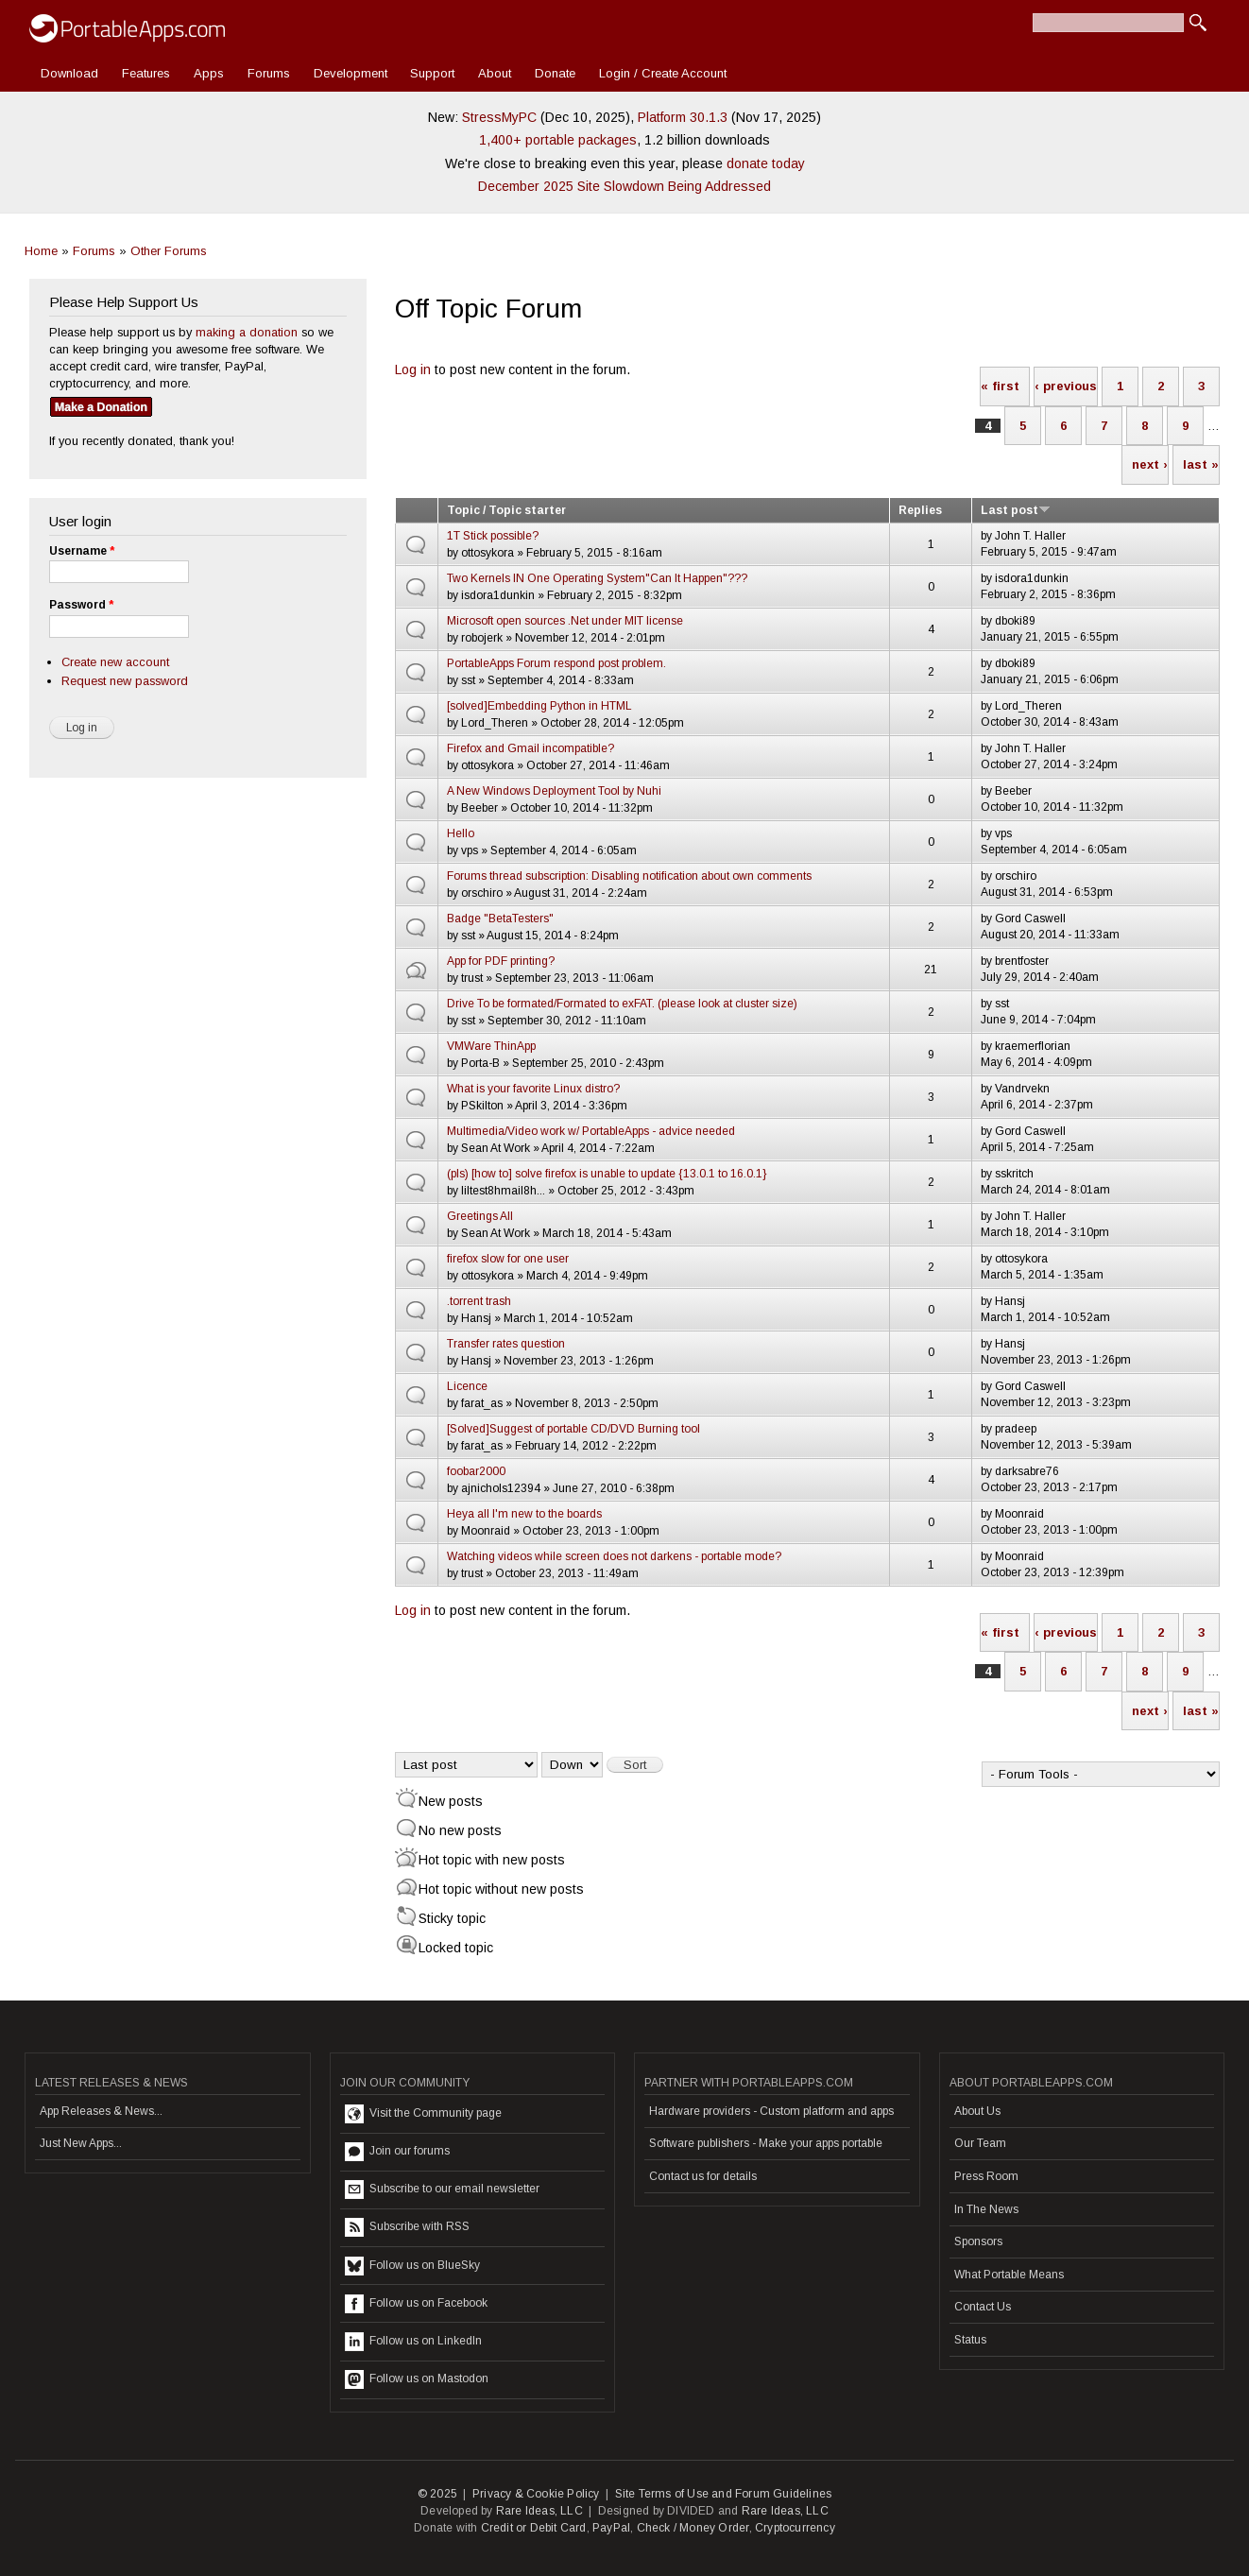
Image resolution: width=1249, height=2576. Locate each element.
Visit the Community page (423, 2113)
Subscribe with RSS (407, 2227)
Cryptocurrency (795, 2527)
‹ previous (1066, 386)
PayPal (611, 2527)
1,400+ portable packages (558, 139)
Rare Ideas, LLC (539, 2510)
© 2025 (437, 2493)
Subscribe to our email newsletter (442, 2189)
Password (81, 604)
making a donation (247, 332)
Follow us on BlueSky (412, 2266)
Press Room (986, 2176)
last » (1201, 464)
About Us (977, 2111)
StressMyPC (499, 117)
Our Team (980, 2143)
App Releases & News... (101, 2111)
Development (350, 73)
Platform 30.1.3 (682, 117)
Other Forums (168, 251)
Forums (269, 73)
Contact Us (982, 2306)
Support (432, 73)
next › (1150, 464)
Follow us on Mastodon (416, 2379)
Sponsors (978, 2241)
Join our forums (397, 2151)
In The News (986, 2209)
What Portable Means (1009, 2274)
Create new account (115, 662)
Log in (413, 369)
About (494, 73)
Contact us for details (703, 2176)
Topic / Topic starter (506, 510)
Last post (1016, 510)
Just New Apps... (81, 2143)
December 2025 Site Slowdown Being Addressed (624, 186)
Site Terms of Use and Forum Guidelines (723, 2493)
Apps (209, 73)
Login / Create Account (663, 73)
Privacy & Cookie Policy (536, 2493)
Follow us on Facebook (416, 2303)
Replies (920, 510)
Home (41, 251)
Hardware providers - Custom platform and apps (771, 2111)
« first (1000, 386)
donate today (766, 163)
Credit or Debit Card (534, 2527)
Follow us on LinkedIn (413, 2341)
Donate (555, 73)
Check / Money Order (693, 2527)
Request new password (124, 681)
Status (970, 2339)
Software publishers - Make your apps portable (765, 2143)
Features (146, 73)
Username (81, 551)
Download (69, 73)
